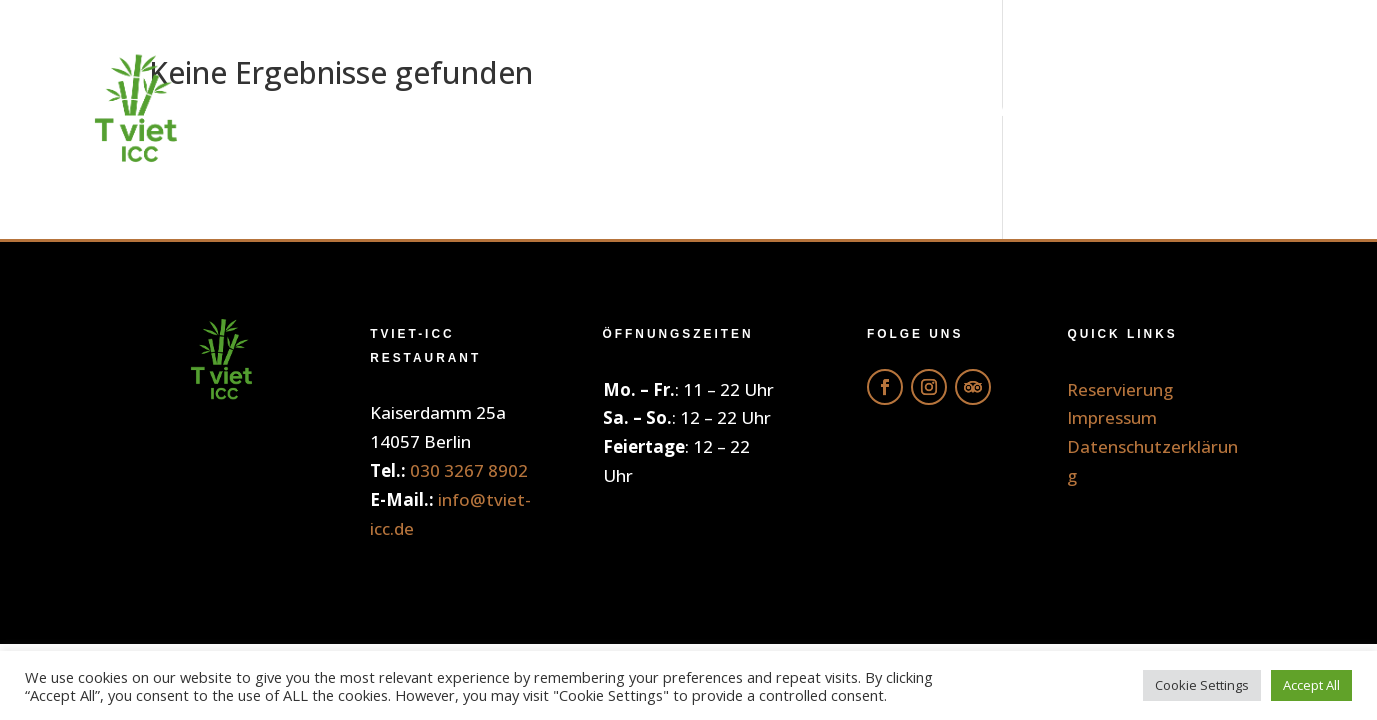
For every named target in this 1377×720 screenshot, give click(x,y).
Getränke (884, 109)
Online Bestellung (664, 109)
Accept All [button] (1311, 685)
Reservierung (1204, 109)
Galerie (1031, 109)
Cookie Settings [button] (1202, 685)
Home (470, 109)
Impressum (1112, 417)
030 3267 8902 (469, 470)
